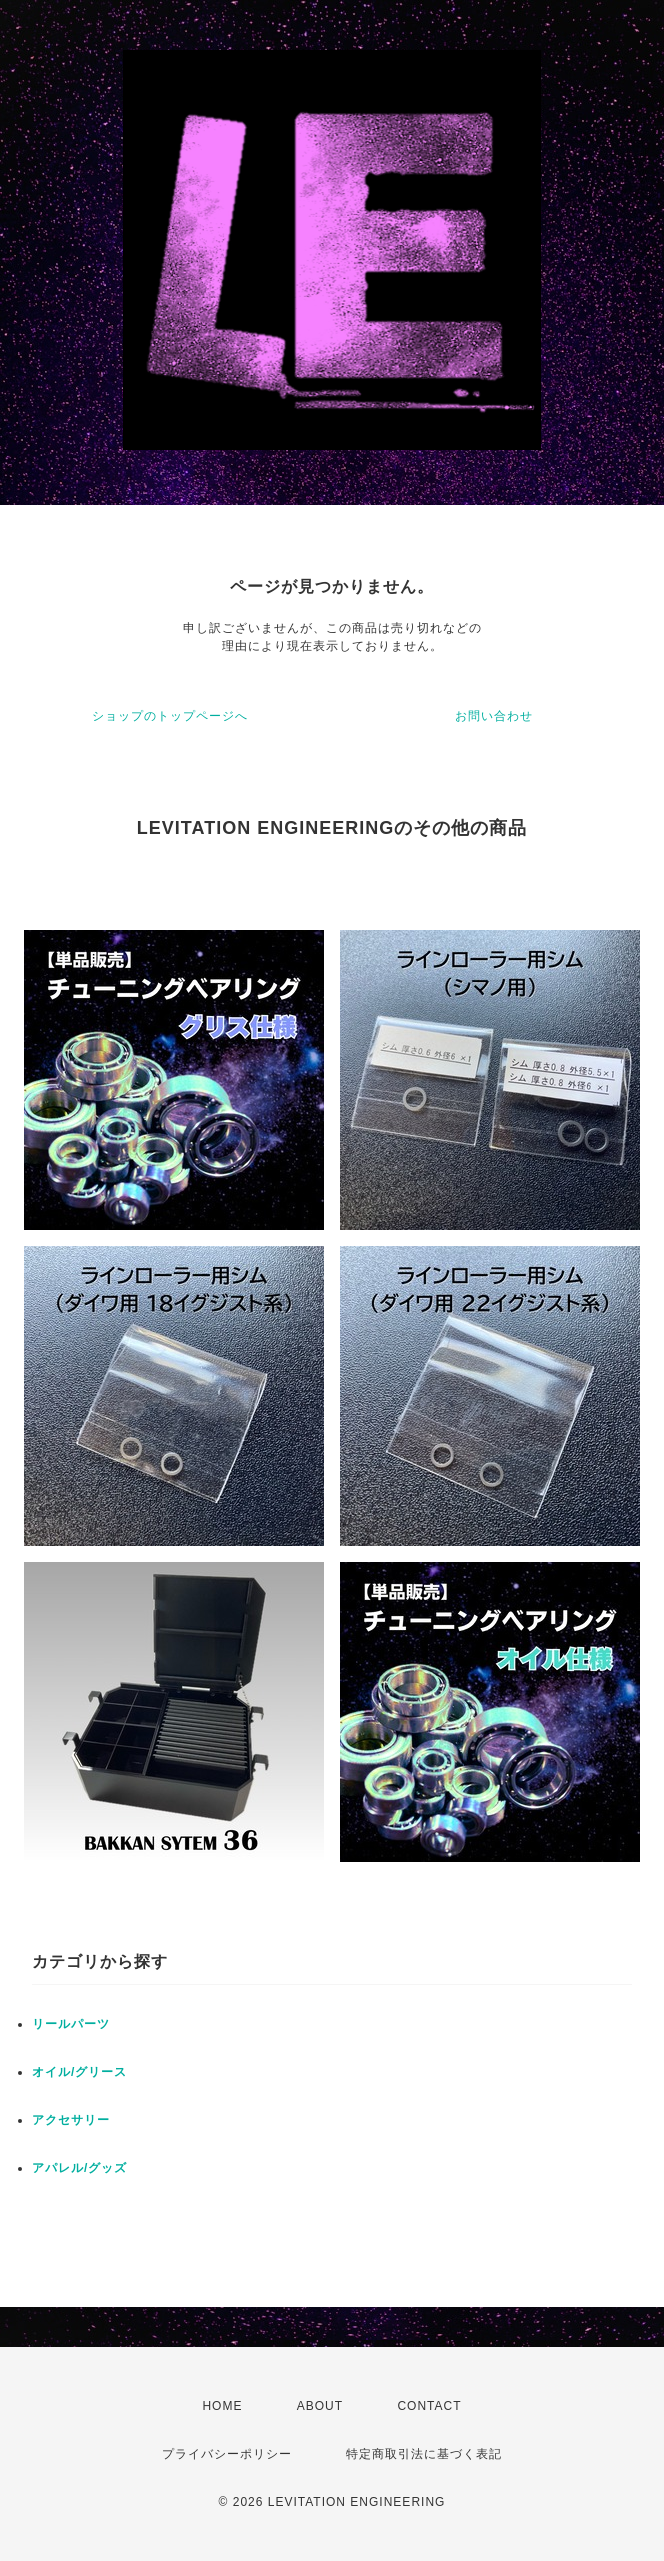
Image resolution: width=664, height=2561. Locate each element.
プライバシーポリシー (227, 2454)
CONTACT (429, 2406)
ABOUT (320, 2406)
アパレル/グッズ (79, 2168)
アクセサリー (71, 2120)
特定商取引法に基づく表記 (424, 2454)
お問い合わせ (494, 716)
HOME (222, 2406)
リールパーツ (71, 2024)
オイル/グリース (79, 2072)
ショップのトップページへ (170, 716)
